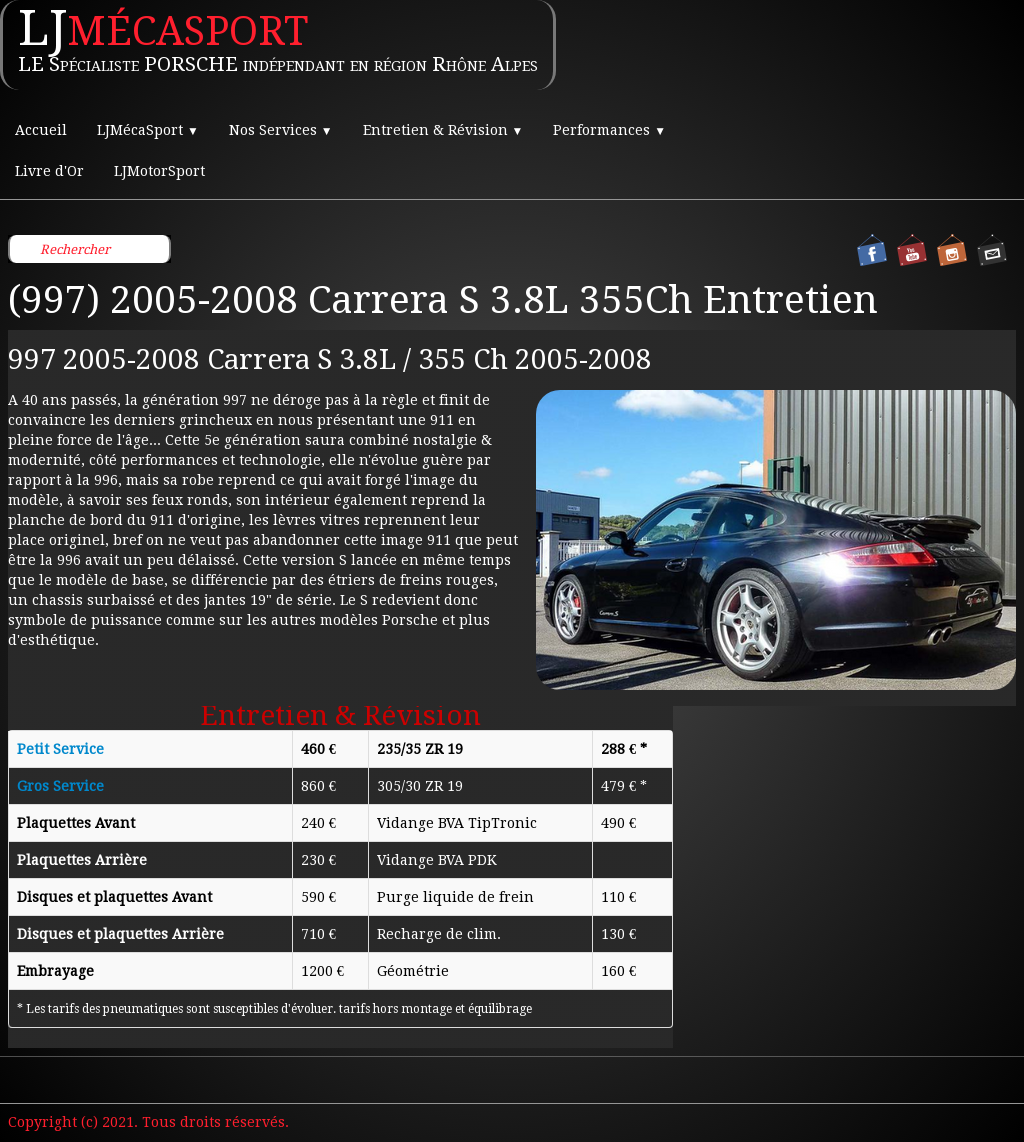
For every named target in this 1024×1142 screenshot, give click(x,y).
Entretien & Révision (443, 130)
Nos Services (281, 130)
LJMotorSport (159, 171)
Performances (609, 130)
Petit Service (60, 749)
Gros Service (60, 786)
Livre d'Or (49, 171)
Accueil (41, 130)
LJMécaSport (148, 130)
